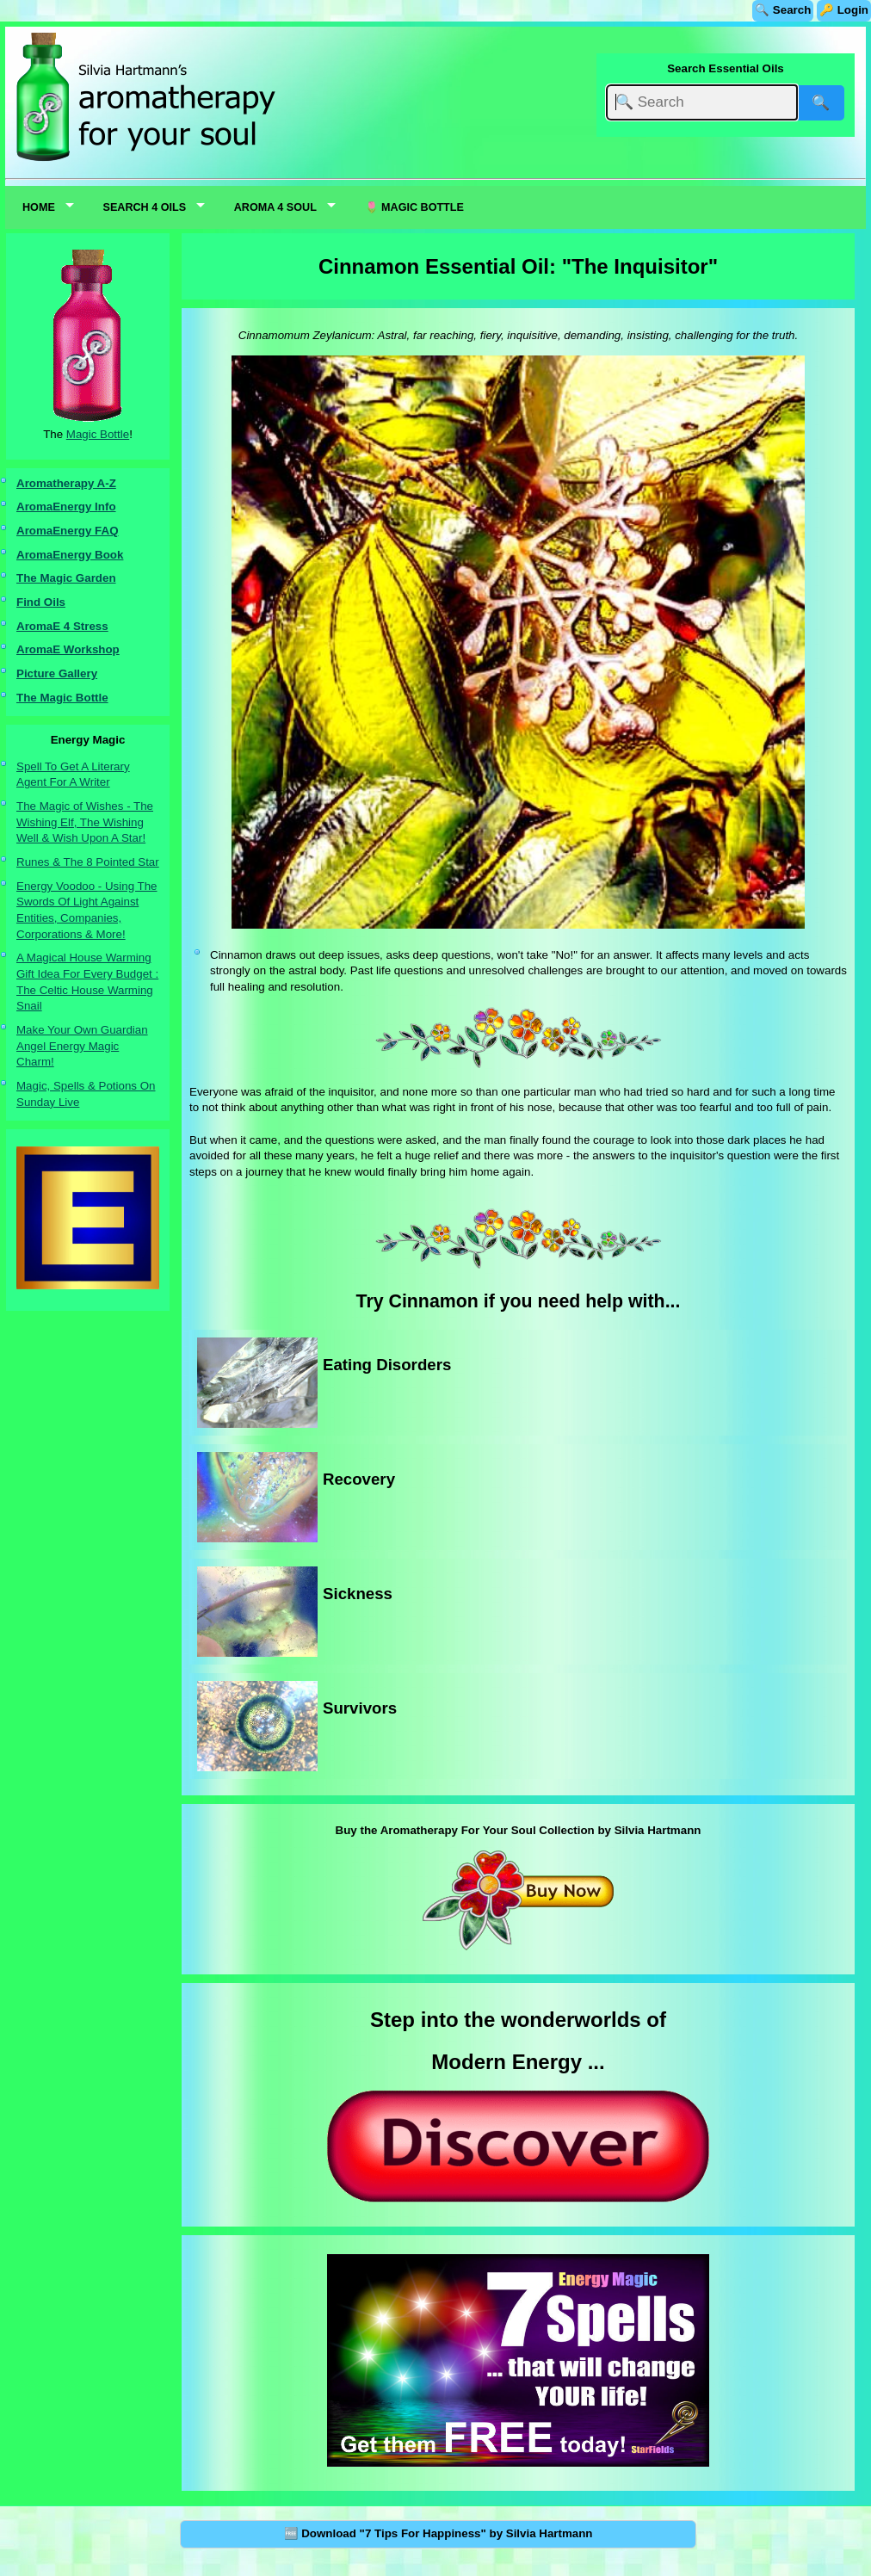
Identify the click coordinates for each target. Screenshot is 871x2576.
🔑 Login (843, 9)
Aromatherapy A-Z (66, 483)
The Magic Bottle (62, 697)
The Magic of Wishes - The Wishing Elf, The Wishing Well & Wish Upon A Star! (84, 822)
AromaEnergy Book (69, 554)
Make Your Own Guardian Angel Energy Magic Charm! (82, 1045)
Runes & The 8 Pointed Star (87, 862)
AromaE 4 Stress (62, 626)
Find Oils (40, 602)
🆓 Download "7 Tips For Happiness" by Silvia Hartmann (438, 2533)
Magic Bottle (97, 434)
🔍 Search (783, 9)
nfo (107, 506)
